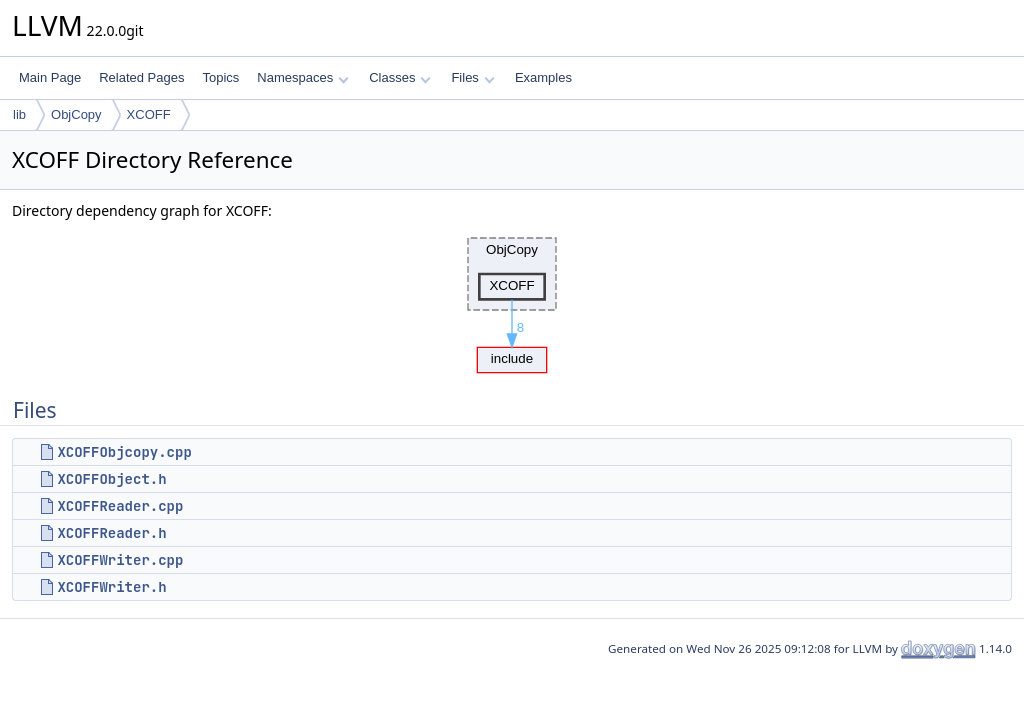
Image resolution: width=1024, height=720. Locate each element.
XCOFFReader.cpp (120, 506)
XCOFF (149, 114)
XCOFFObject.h (111, 479)
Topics (220, 77)
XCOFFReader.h (111, 533)
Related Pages (141, 77)
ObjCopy (76, 114)
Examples (543, 77)
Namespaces (302, 77)
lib (19, 114)
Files (472, 77)
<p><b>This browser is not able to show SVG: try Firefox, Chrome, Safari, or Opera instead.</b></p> (512, 300)
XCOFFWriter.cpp (120, 560)
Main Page (50, 77)
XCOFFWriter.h (111, 587)
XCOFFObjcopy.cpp (124, 452)
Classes (400, 77)
